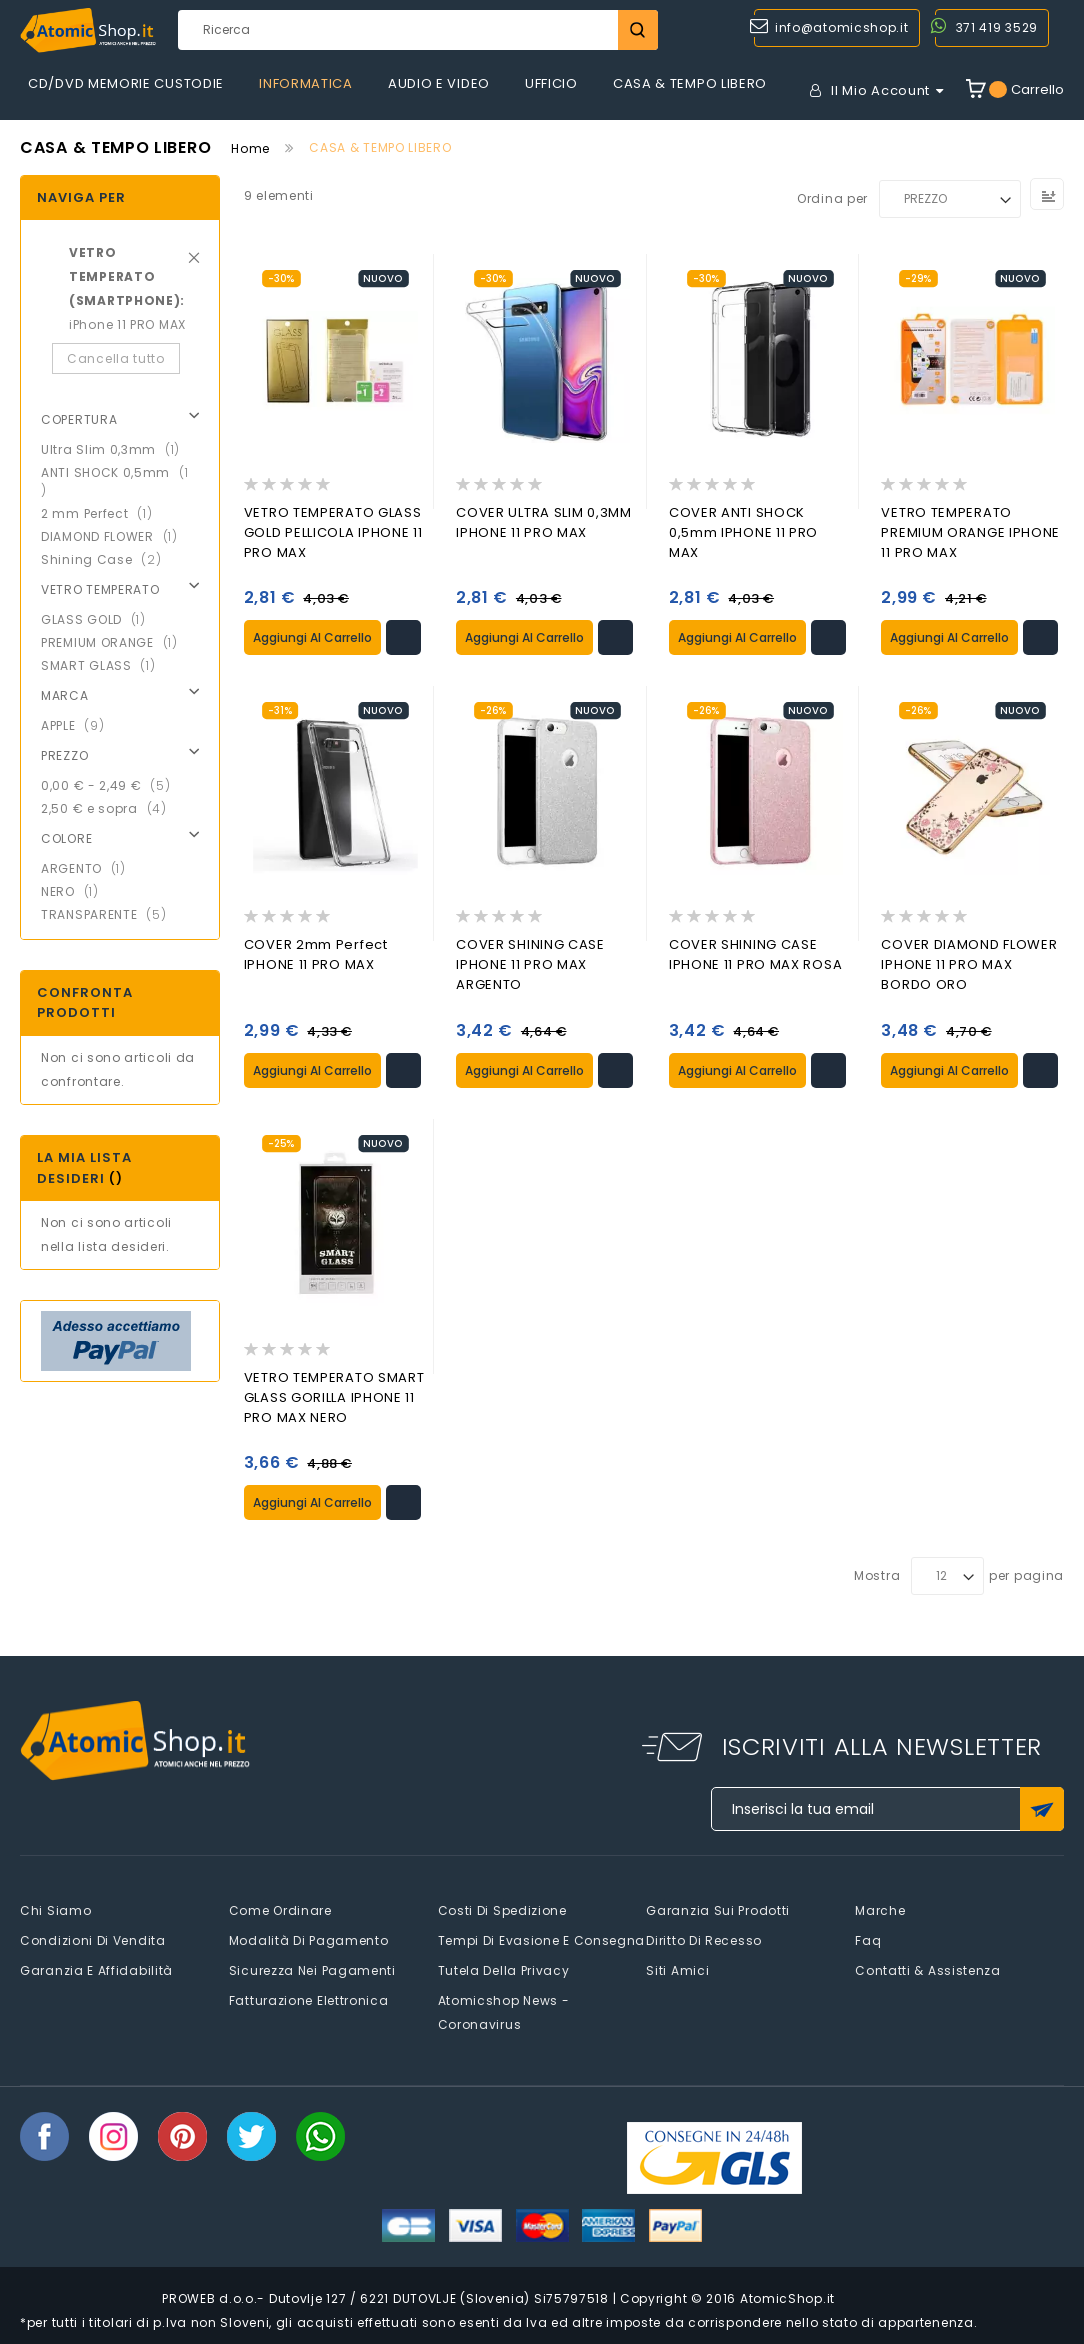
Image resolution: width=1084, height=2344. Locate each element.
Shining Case (107, 559)
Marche (880, 1909)
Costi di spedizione (502, 1909)
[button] (403, 637)
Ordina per (832, 198)
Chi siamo (55, 1909)
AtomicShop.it (787, 2297)
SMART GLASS (104, 665)
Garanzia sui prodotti (718, 1909)
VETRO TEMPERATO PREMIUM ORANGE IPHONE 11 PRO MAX (970, 532)
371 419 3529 (997, 27)
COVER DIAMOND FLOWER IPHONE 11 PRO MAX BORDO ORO (969, 964)
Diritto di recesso (704, 1939)
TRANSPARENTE (109, 914)
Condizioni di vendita (93, 1939)
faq (868, 1939)
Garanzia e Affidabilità (96, 1969)
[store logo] (88, 30)
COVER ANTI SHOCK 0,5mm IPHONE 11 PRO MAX (743, 532)
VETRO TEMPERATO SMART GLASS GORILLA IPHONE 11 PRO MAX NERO (334, 1396)
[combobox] (418, 30)
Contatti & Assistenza (928, 1969)
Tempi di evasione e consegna (542, 1939)
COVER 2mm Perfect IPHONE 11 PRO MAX (316, 954)
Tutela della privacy (504, 1969)
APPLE (78, 725)
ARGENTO (89, 868)
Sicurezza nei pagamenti (312, 1969)
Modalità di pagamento (309, 1939)
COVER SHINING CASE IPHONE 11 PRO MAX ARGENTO (530, 964)
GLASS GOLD (99, 619)
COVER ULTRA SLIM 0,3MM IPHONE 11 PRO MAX (543, 522)
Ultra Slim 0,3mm (116, 449)
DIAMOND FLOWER (115, 536)
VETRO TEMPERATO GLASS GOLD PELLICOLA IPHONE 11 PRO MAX (333, 532)
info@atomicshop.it (842, 27)
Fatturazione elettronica (309, 1999)
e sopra (110, 808)
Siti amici (677, 1969)
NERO (76, 891)
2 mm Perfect (102, 513)
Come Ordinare (280, 1909)
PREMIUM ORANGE (115, 642)
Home (250, 148)
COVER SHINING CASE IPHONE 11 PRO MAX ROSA (755, 954)
